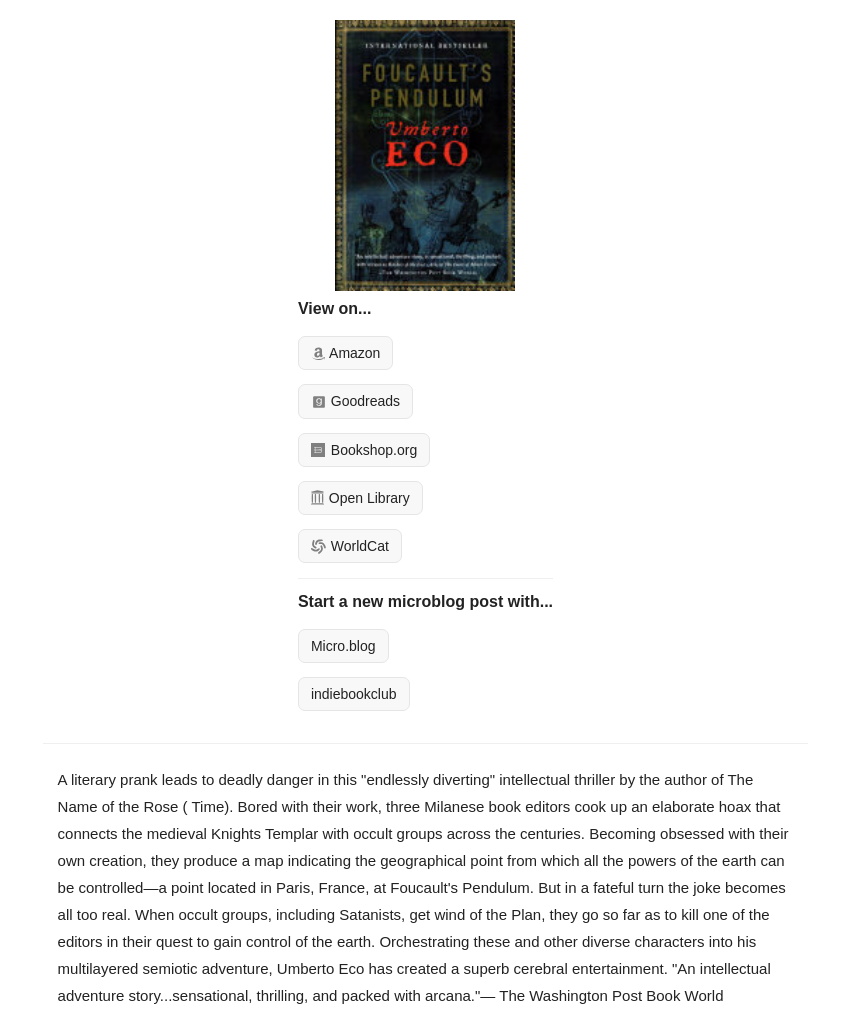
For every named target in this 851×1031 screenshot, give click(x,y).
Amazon (345, 353)
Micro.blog (343, 646)
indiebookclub (354, 694)
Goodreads (355, 401)
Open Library (360, 498)
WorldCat (350, 546)
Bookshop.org (364, 450)
